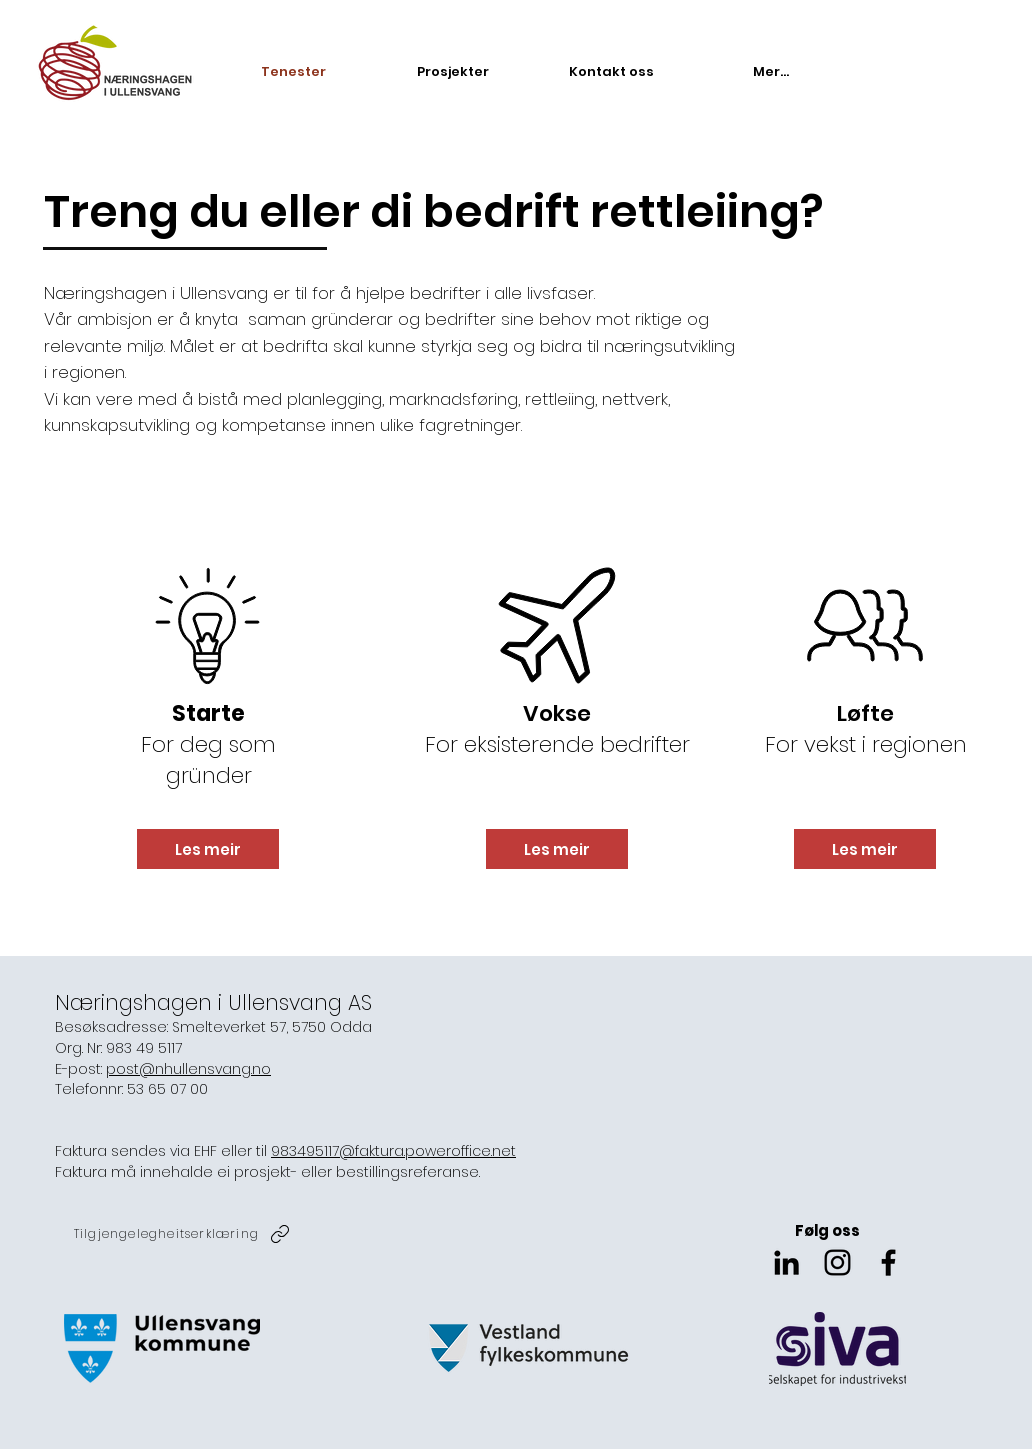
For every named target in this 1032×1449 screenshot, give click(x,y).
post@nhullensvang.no (188, 1069)
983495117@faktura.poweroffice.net (393, 1151)
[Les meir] (208, 849)
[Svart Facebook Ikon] (888, 1262)
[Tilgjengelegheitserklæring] (183, 1234)
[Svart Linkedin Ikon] (786, 1262)
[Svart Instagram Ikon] (837, 1262)
